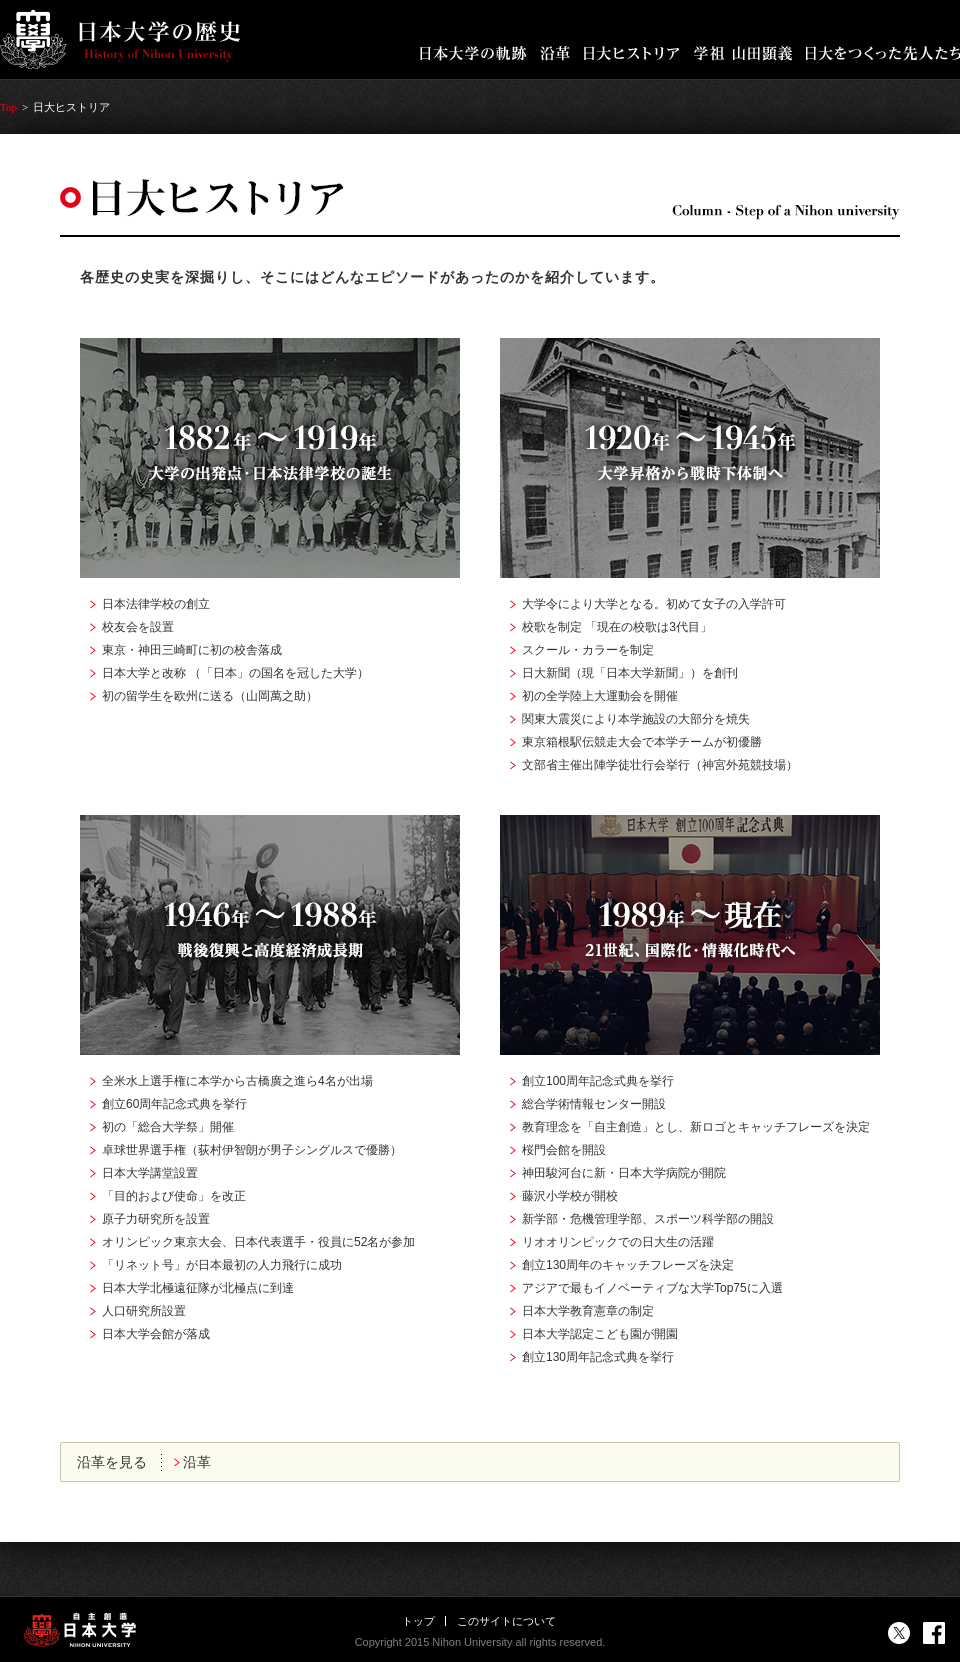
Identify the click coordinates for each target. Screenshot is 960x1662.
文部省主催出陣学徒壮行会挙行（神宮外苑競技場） (660, 765)
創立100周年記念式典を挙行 (598, 1081)
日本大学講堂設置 (150, 1173)
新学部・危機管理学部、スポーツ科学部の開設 (648, 1219)
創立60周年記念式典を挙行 (174, 1104)
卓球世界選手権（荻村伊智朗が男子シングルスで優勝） (252, 1150)
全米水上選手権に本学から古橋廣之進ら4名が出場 (237, 1081)
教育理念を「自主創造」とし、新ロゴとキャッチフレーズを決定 (696, 1127)
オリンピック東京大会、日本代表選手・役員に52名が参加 (258, 1242)
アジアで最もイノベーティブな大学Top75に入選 (652, 1288)
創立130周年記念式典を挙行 (598, 1357)
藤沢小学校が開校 (570, 1196)
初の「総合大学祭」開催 (168, 1127)
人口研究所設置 (144, 1311)
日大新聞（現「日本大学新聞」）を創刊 (630, 673)
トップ (418, 1621)
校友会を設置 (138, 627)
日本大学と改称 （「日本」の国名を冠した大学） (235, 673)
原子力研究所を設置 (156, 1219)
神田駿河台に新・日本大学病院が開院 (624, 1173)
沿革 (197, 1462)
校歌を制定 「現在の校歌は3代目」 (617, 627)
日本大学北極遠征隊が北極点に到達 (198, 1288)
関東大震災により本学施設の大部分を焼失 (636, 719)
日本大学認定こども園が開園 (600, 1334)
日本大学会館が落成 (156, 1334)
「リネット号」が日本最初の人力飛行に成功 (222, 1265)
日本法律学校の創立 (156, 604)
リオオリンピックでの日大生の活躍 (618, 1242)
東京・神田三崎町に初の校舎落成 (192, 650)
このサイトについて (506, 1621)
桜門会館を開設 (564, 1150)
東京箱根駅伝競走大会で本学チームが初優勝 (642, 742)
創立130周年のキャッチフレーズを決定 (628, 1265)
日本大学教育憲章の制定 (588, 1311)
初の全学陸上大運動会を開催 (600, 696)
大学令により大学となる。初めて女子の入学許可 (654, 604)
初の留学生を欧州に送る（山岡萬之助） (210, 696)
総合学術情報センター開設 (594, 1104)
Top (8, 107)
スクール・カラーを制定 (588, 650)
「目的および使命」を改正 (174, 1196)
